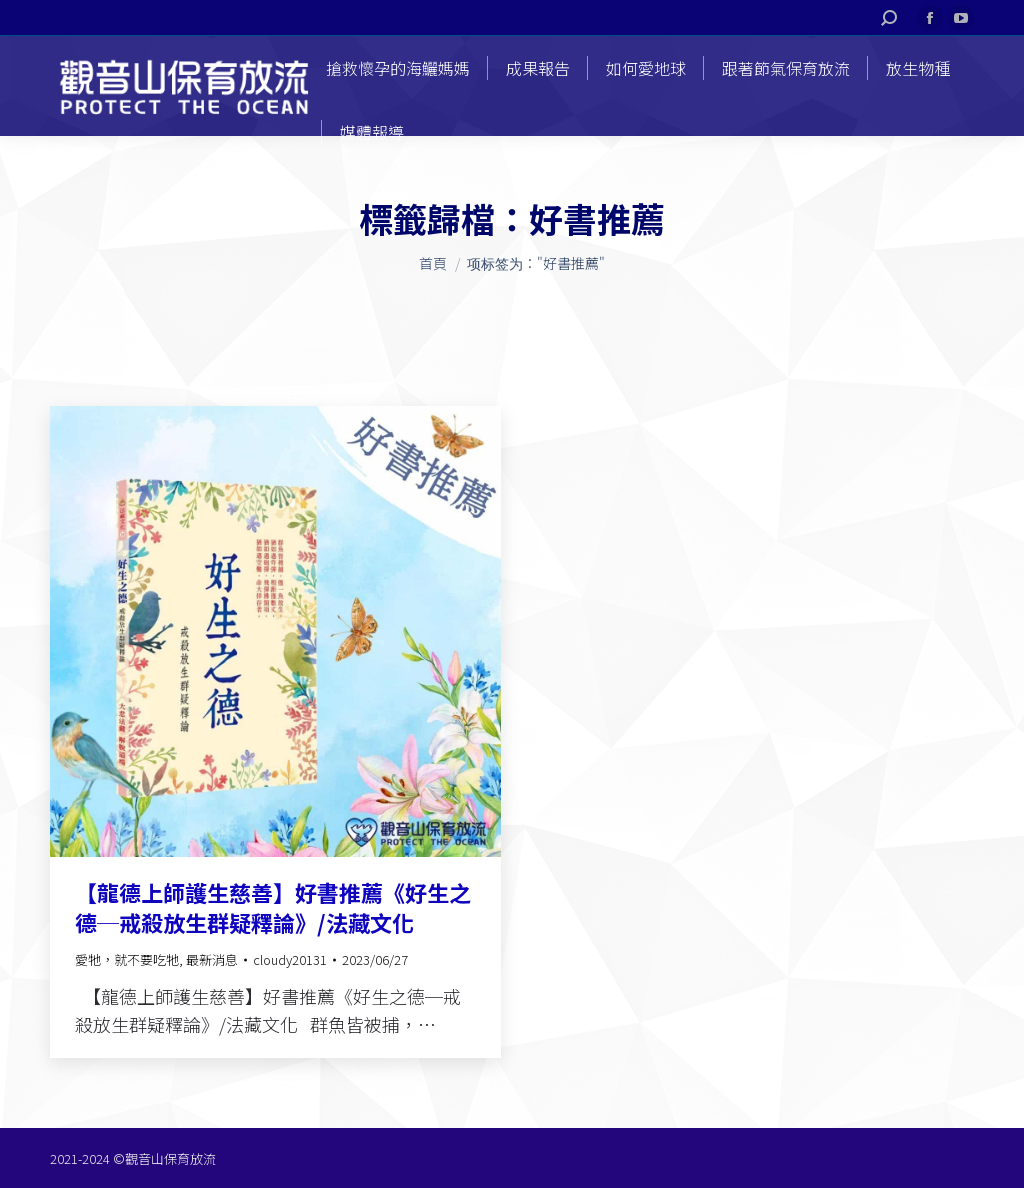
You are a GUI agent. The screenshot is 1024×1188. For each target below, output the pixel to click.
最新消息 (212, 959)
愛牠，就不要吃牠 (127, 959)
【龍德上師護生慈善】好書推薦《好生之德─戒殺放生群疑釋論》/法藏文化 (273, 907)
